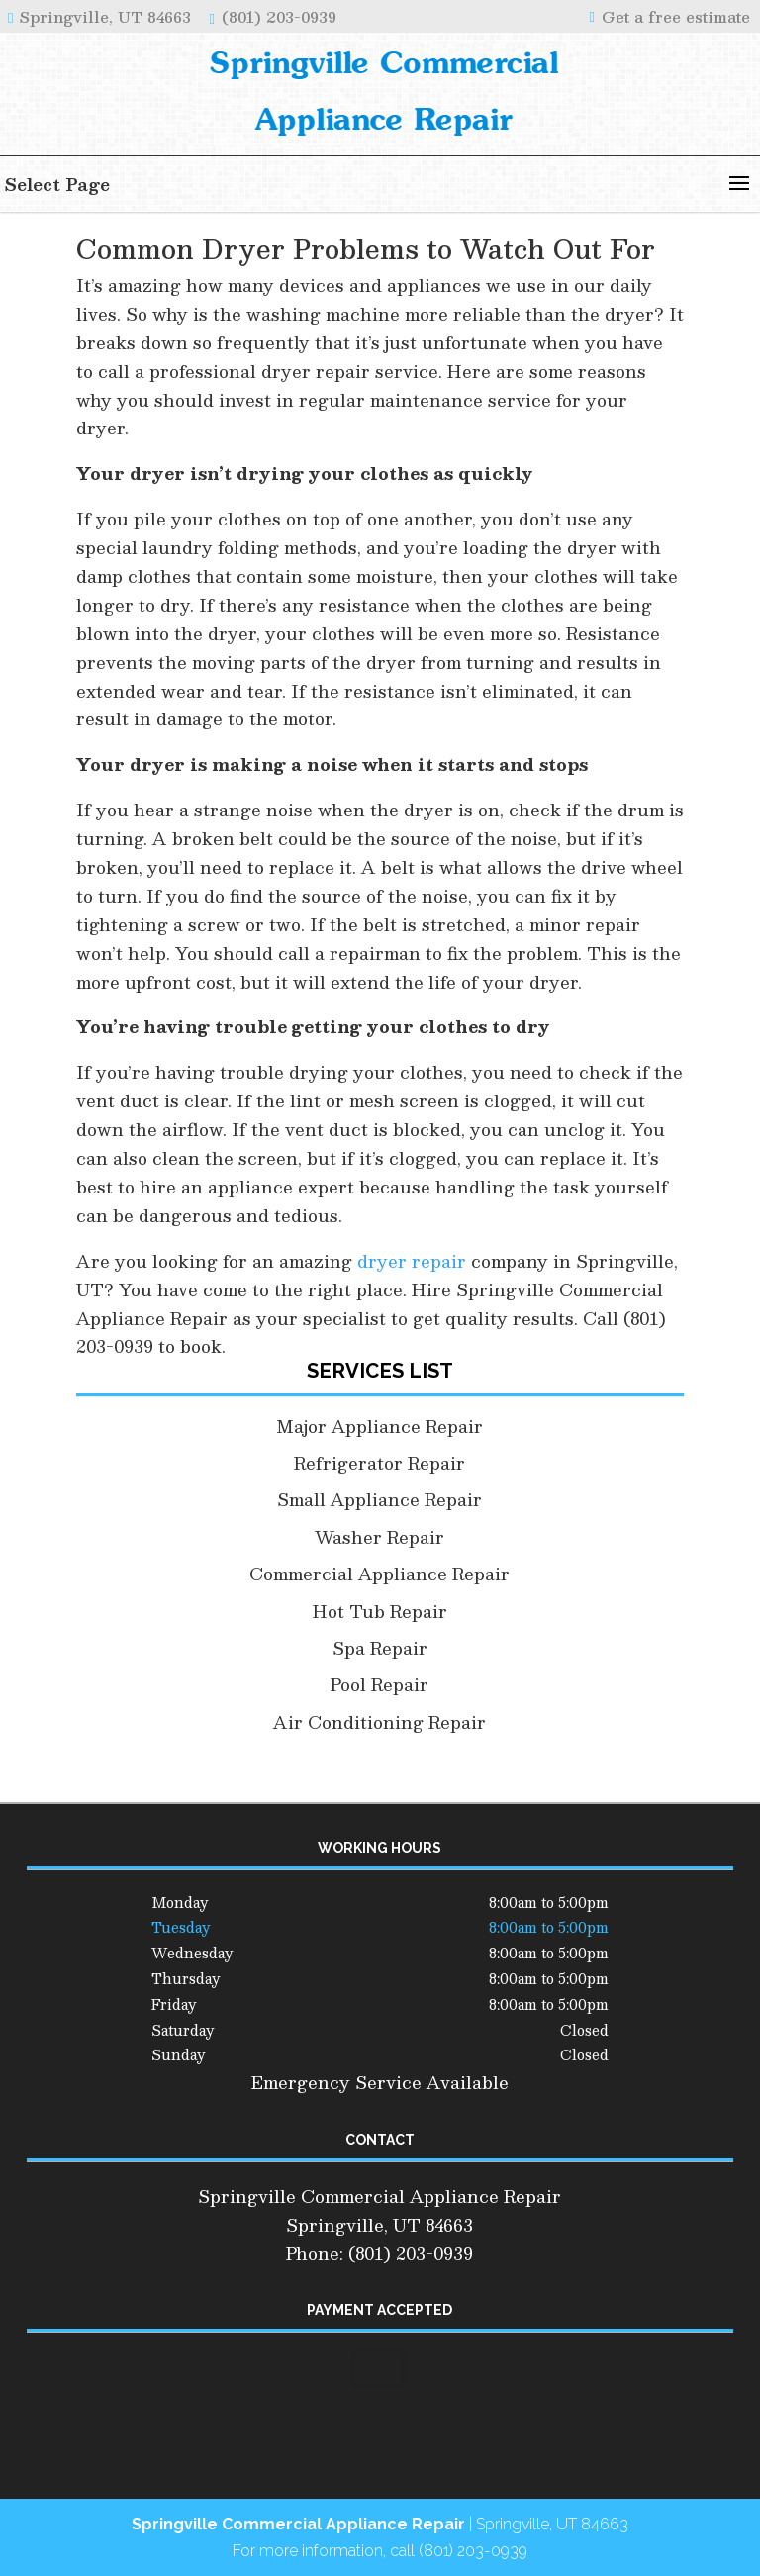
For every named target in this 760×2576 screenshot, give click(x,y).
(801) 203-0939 (275, 16)
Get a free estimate (673, 16)
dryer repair (411, 1261)
